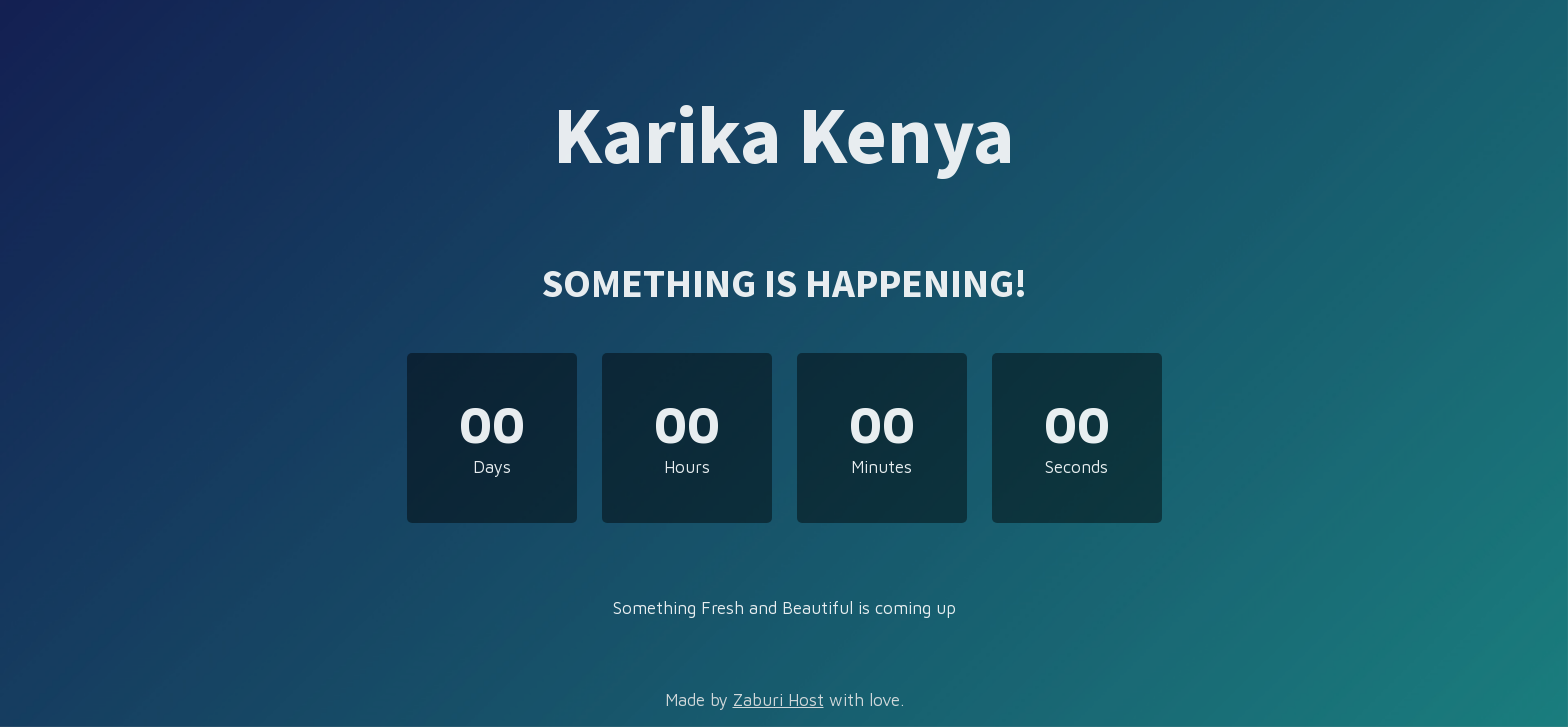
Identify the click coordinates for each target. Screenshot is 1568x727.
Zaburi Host (778, 700)
